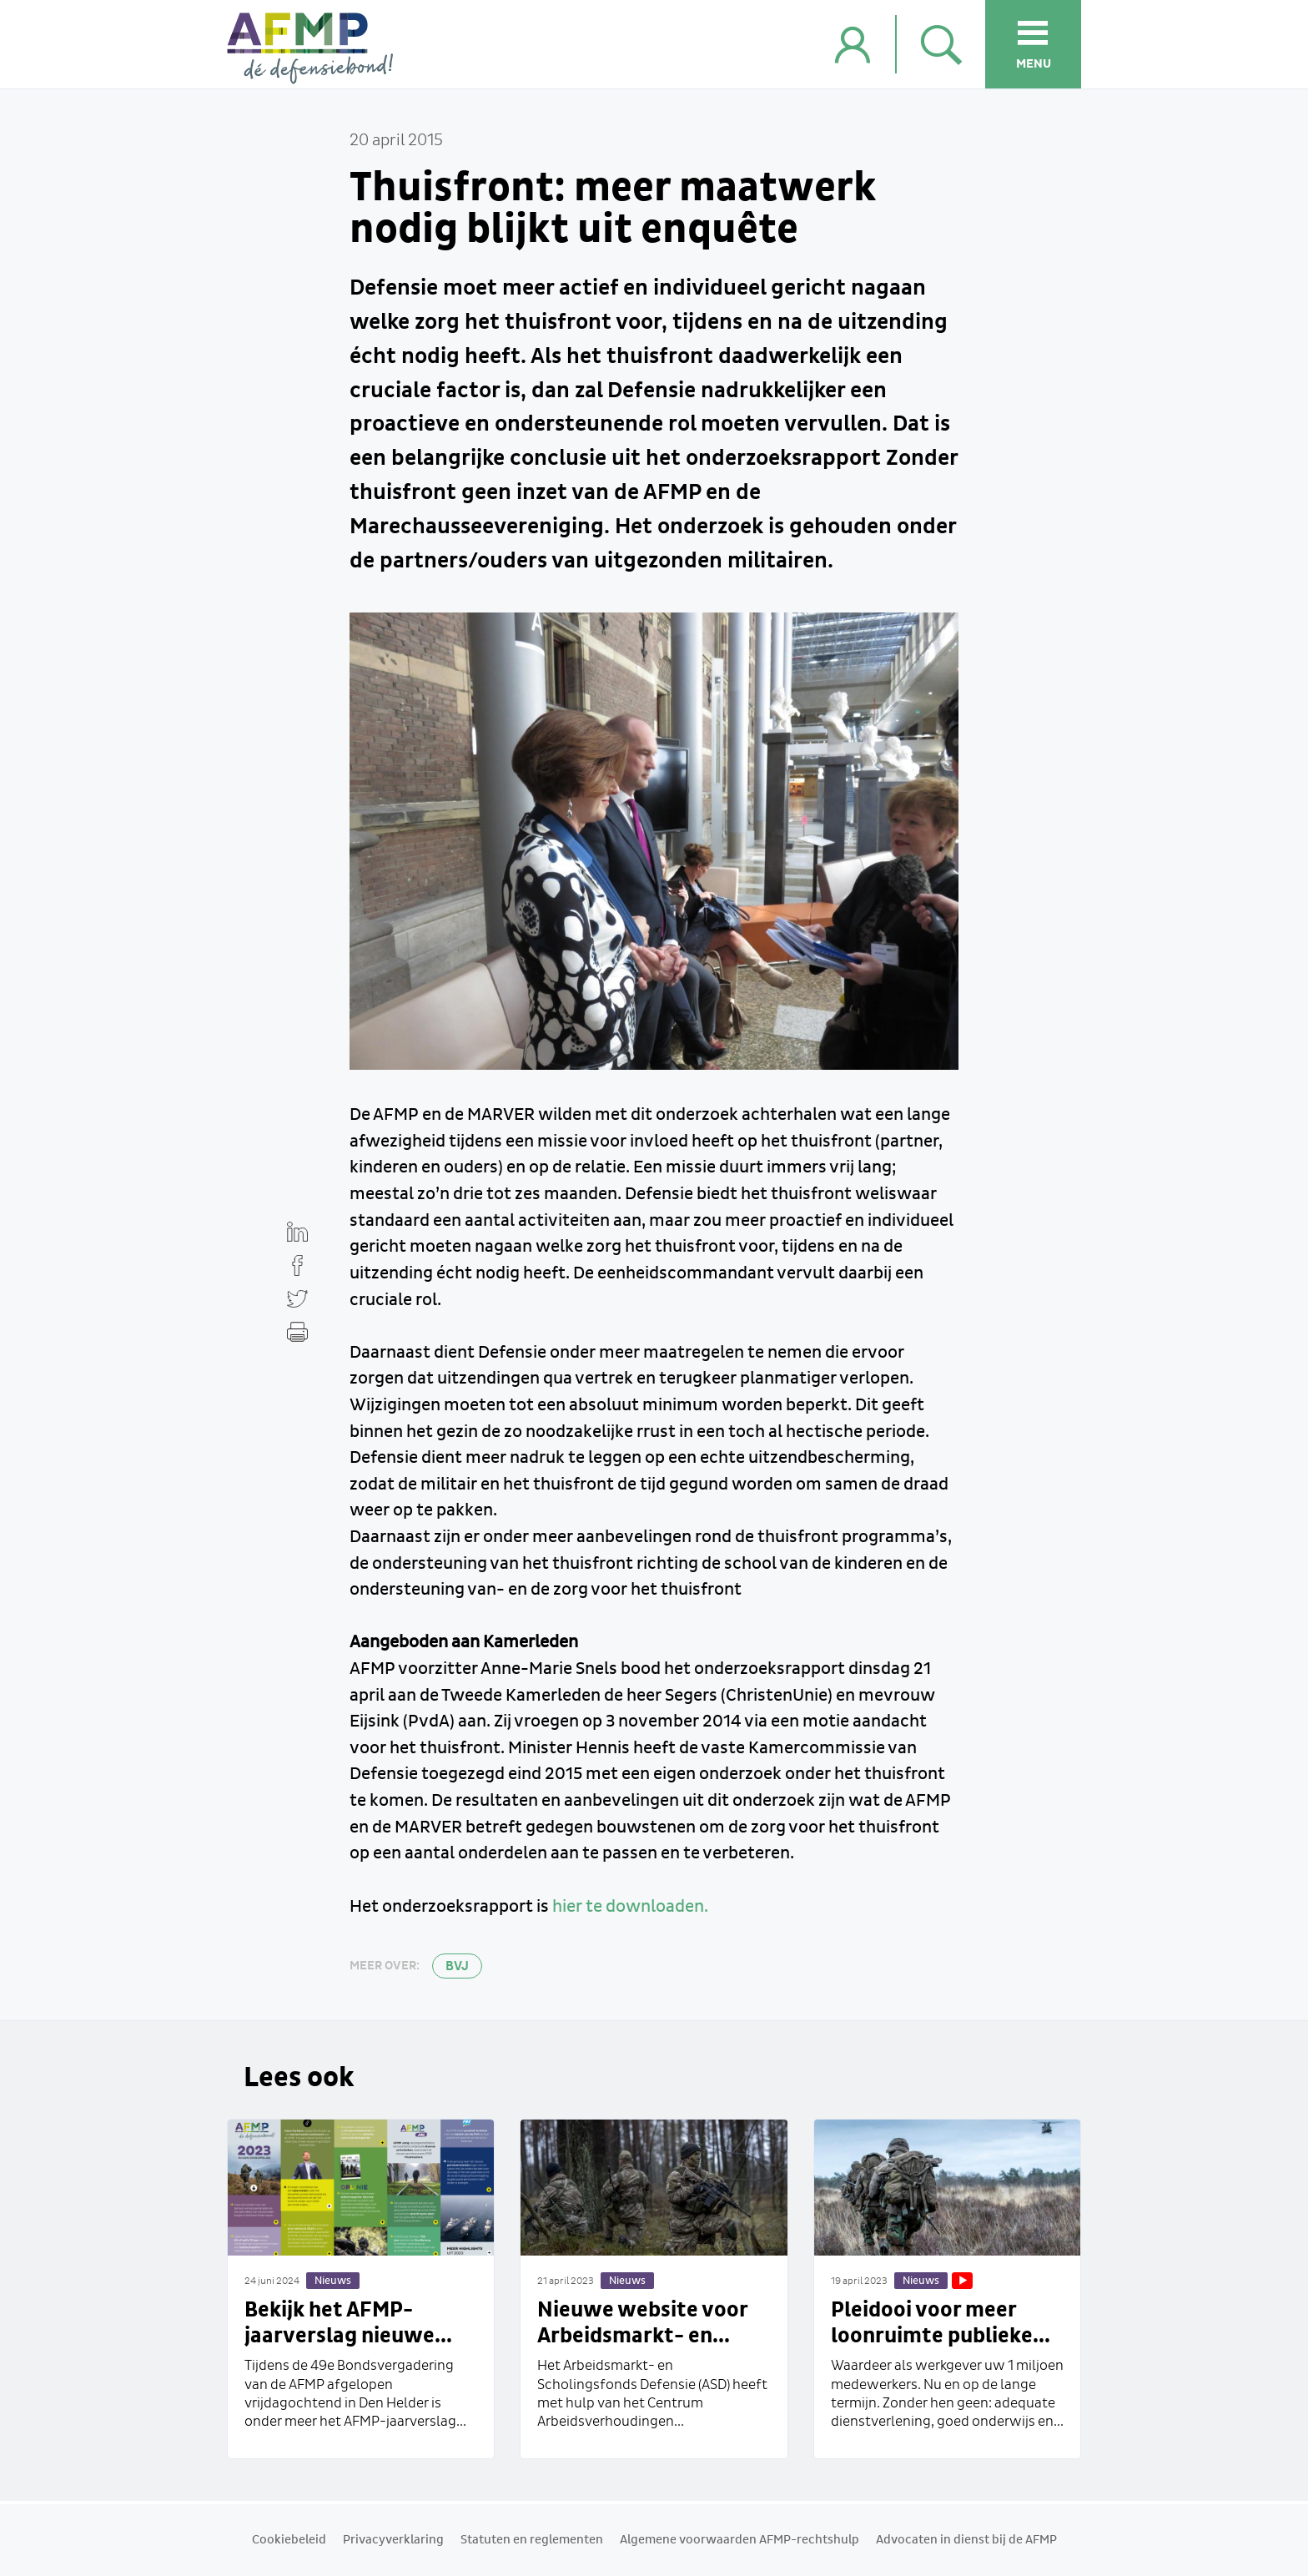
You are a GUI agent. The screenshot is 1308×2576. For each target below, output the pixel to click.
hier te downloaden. (630, 1907)
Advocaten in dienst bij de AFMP (966, 2540)
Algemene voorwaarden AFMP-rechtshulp (739, 2540)
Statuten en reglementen (531, 2540)
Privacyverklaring (393, 2540)
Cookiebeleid (289, 2540)
